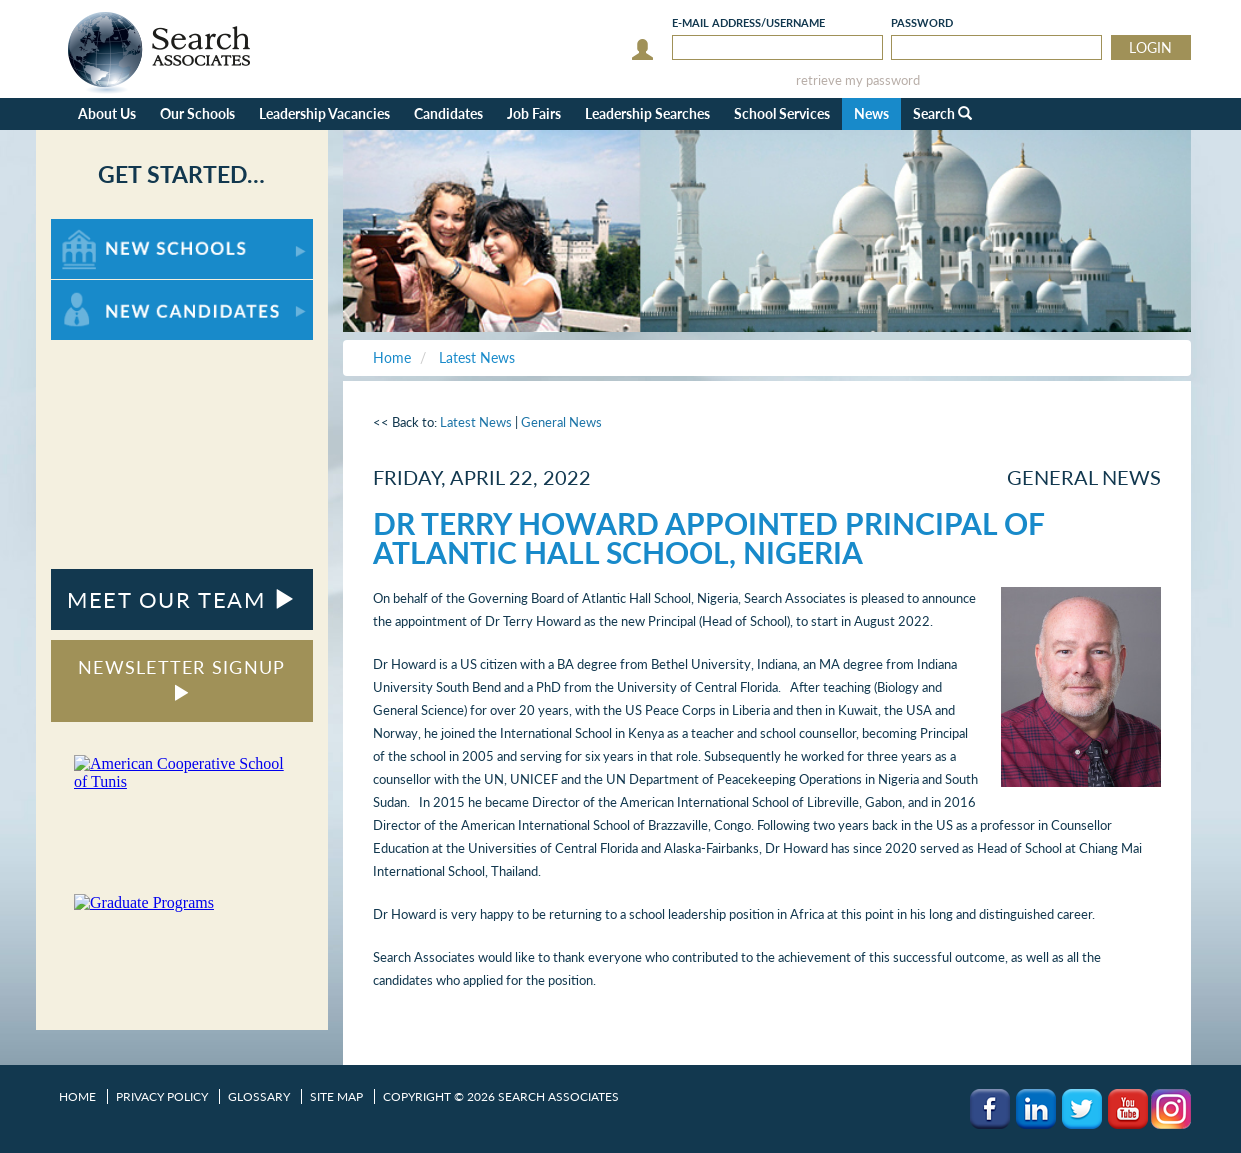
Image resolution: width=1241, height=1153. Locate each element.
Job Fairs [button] (534, 113)
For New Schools (103, 228)
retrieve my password (858, 80)
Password (922, 22)
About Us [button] (107, 113)
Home (77, 1096)
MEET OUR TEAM (181, 599)
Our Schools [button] (197, 113)
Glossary (259, 1096)
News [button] (871, 113)
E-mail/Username (748, 22)
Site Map (336, 1096)
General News (561, 422)
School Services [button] (782, 113)
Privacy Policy (162, 1096)
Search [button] (942, 113)
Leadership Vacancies (324, 113)
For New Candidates (113, 289)
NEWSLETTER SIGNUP (181, 678)
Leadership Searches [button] (647, 113)
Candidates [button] (448, 113)
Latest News (476, 422)
